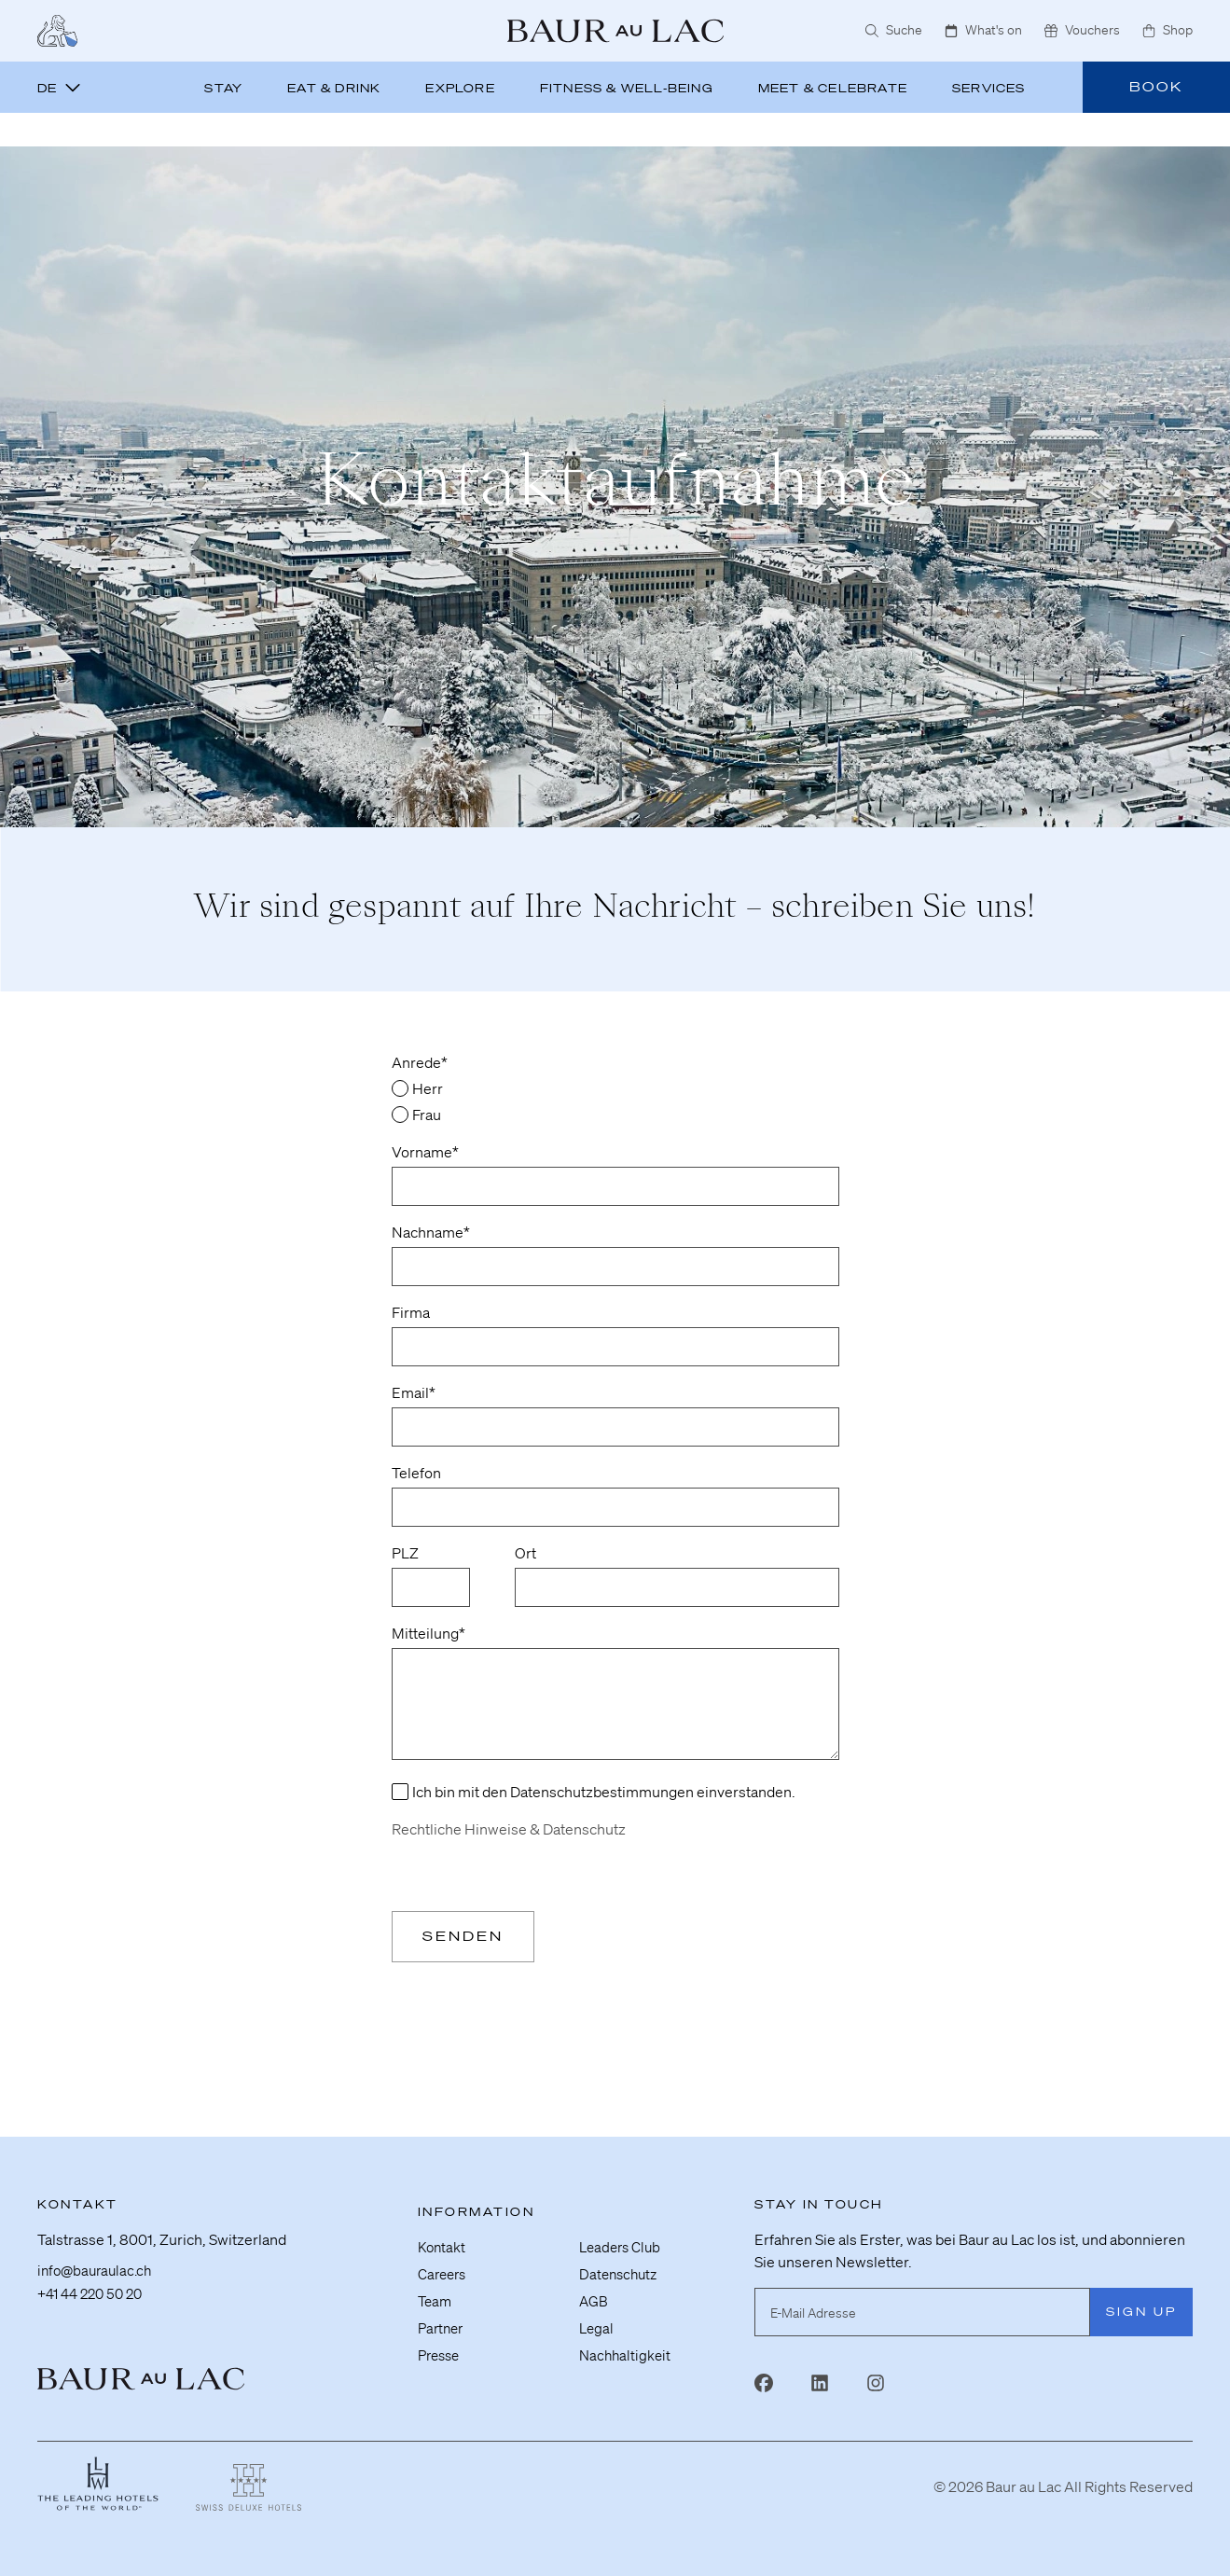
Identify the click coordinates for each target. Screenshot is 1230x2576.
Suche (893, 29)
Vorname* (425, 1152)
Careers (444, 2263)
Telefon (416, 1472)
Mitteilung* (428, 1633)
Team (436, 2289)
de (59, 88)
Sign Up (1141, 2302)
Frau (426, 1114)
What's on (983, 29)
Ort (525, 1553)
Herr (427, 1088)
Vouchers (1082, 29)
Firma (411, 1312)
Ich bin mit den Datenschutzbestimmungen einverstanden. (603, 1791)
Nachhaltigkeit (626, 2342)
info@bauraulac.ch (98, 2263)
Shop (1167, 29)
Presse (441, 2342)
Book (1156, 86)
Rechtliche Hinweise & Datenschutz (509, 1829)
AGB (594, 2289)
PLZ (405, 1553)
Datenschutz (620, 2263)
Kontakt (443, 2237)
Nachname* (431, 1232)
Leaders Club (622, 2237)
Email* (413, 1392)
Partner (442, 2315)
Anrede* (420, 1062)
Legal (597, 2315)
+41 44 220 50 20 (94, 2286)
